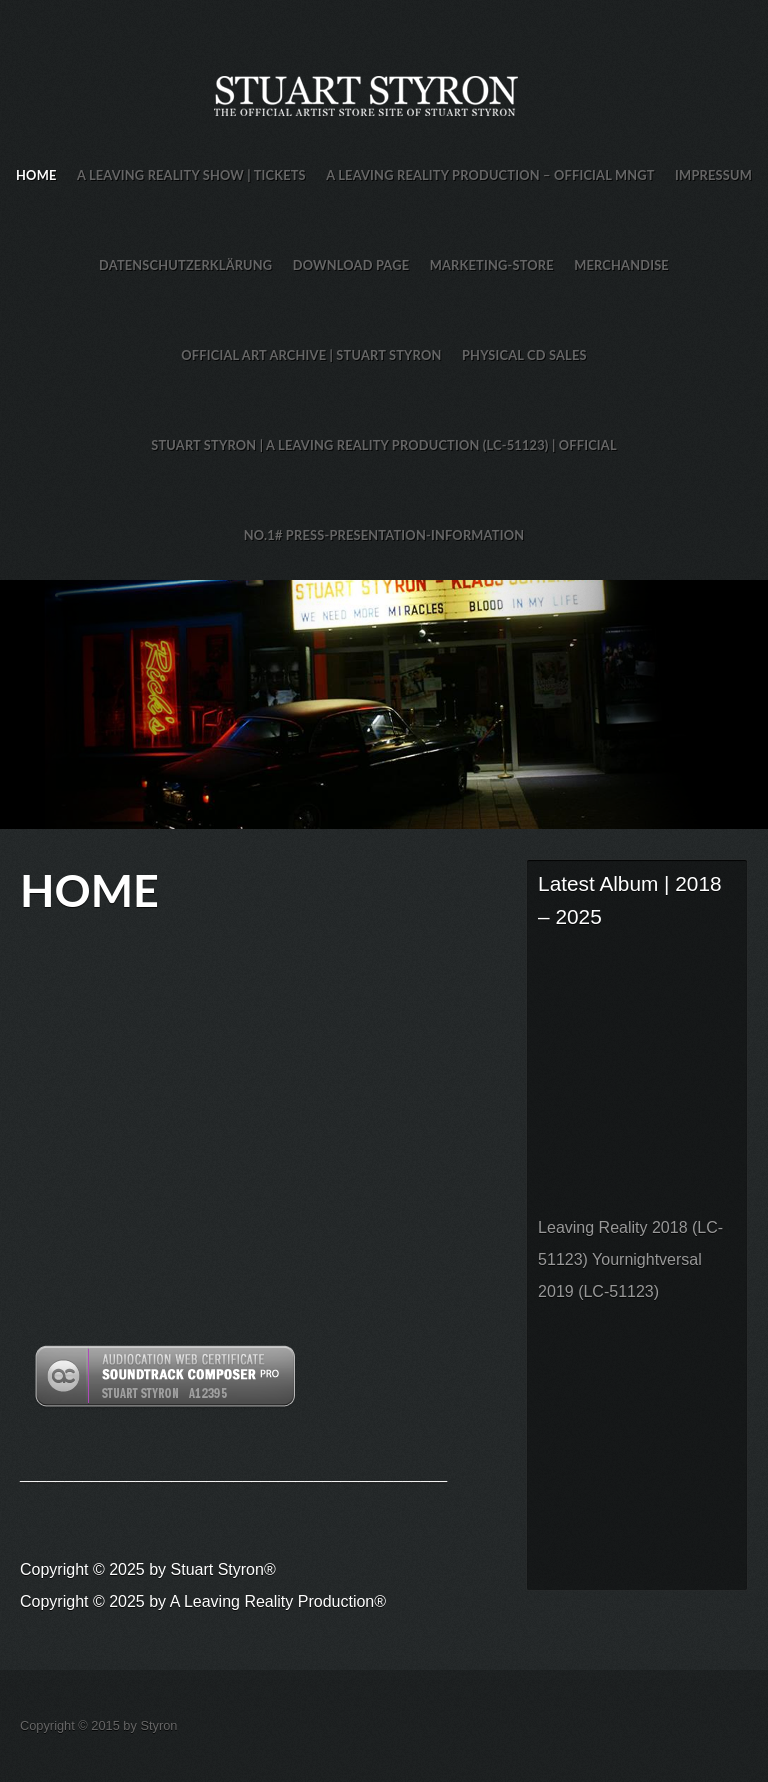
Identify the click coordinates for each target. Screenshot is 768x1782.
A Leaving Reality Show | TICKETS (191, 175)
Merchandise (621, 265)
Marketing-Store (492, 265)
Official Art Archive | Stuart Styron (311, 355)
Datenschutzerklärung (185, 265)
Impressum (713, 175)
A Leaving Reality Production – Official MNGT (490, 175)
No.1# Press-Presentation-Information (384, 535)
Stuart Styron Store (384, 704)
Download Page (351, 265)
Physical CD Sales (524, 355)
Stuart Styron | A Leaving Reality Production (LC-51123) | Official (384, 445)
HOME (36, 175)
